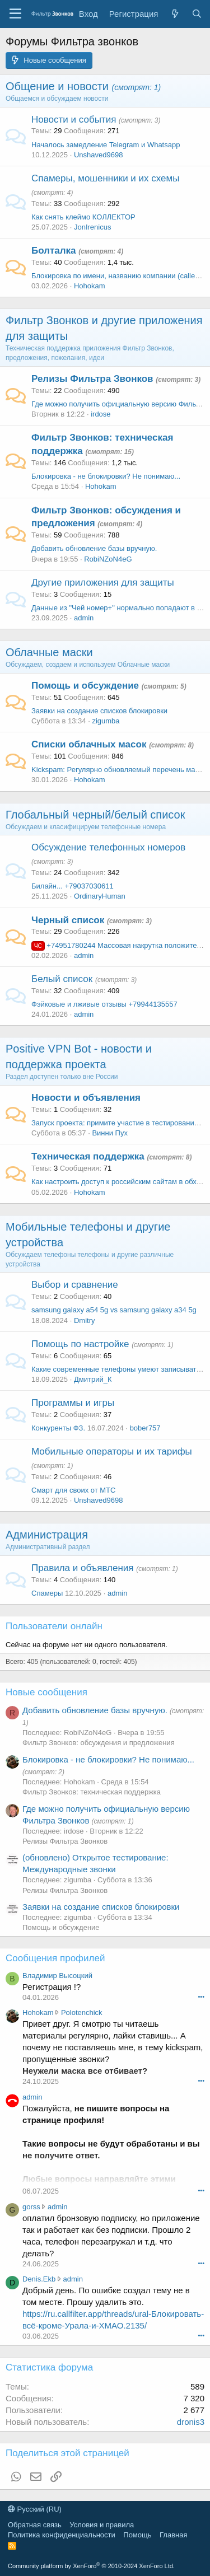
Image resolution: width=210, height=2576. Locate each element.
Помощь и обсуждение (85, 685)
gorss (31, 2207)
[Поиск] (197, 13)
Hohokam (89, 286)
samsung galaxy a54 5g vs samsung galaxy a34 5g (114, 1310)
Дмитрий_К (93, 1379)
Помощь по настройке (80, 1344)
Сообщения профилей (55, 1958)
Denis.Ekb (38, 2279)
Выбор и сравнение (74, 1284)
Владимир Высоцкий (57, 1975)
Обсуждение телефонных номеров (108, 847)
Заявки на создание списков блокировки (99, 711)
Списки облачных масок (88, 744)
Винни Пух (110, 1133)
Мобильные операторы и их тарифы (111, 1451)
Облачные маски (49, 652)
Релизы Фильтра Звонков (92, 378)
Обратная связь (35, 2525)
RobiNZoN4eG (108, 559)
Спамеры (47, 1593)
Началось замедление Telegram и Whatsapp (105, 145)
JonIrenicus (92, 227)
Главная (173, 2535)
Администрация (47, 1534)
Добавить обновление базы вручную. (94, 548)
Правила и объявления (82, 1568)
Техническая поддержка (87, 1156)
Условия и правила (101, 2525)
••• (201, 1996)
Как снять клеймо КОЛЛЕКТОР (83, 217)
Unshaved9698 (98, 155)
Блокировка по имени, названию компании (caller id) (119, 276)
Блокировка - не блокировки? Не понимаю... (105, 476)
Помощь (137, 2535)
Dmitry (84, 1320)
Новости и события (73, 119)
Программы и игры (72, 1402)
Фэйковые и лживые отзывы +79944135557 (104, 1004)
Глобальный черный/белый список (95, 814)
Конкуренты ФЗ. (58, 1428)
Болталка (53, 250)
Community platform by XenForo (91, 2566)
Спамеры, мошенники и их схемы (105, 178)
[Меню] (15, 14)
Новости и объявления (86, 1097)
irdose (100, 414)
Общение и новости (57, 86)
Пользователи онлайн (54, 1626)
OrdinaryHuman (99, 896)
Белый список (61, 979)
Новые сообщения (46, 1692)
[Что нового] (174, 13)
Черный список (67, 920)
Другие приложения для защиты (102, 582)
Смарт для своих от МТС (73, 1490)
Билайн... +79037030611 (72, 886)
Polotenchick (81, 2012)
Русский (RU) (35, 2509)
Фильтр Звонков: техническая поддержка (91, 1792)
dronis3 (190, 2422)
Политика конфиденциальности (61, 2535)
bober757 (145, 1428)
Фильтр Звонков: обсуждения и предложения (98, 1742)
